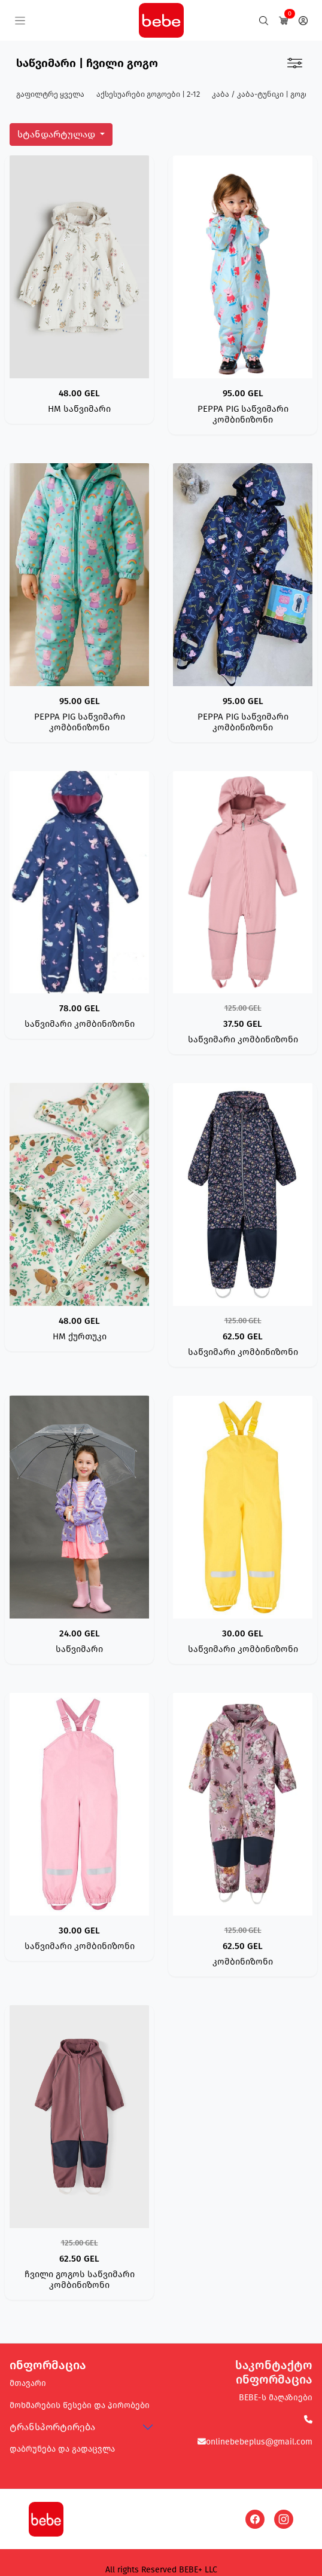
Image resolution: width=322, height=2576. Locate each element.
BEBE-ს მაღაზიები (275, 2398)
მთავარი (28, 2383)
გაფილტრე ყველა (50, 94)
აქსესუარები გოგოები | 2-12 (148, 94)
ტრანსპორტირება (52, 2427)
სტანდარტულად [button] (57, 134)
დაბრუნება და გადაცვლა (62, 2449)
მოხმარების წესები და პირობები (80, 2405)
